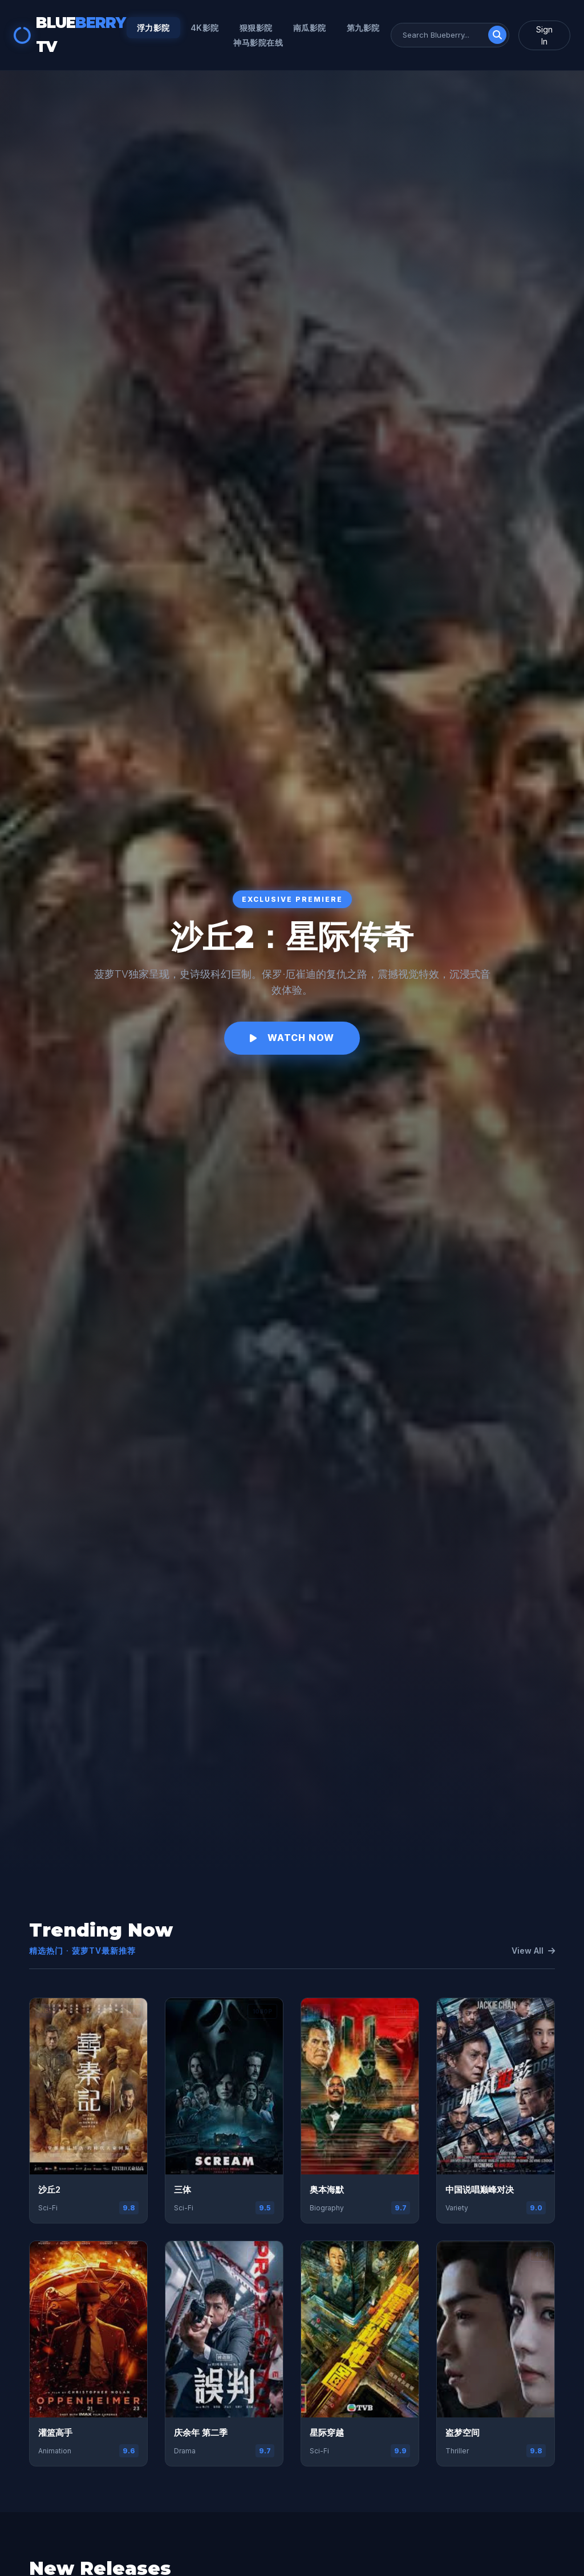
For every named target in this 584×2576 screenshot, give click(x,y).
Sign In (544, 35)
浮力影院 (153, 28)
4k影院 (204, 28)
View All (533, 1950)
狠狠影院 (256, 28)
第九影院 (363, 28)
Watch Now (292, 1037)
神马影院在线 (258, 42)
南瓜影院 (309, 28)
